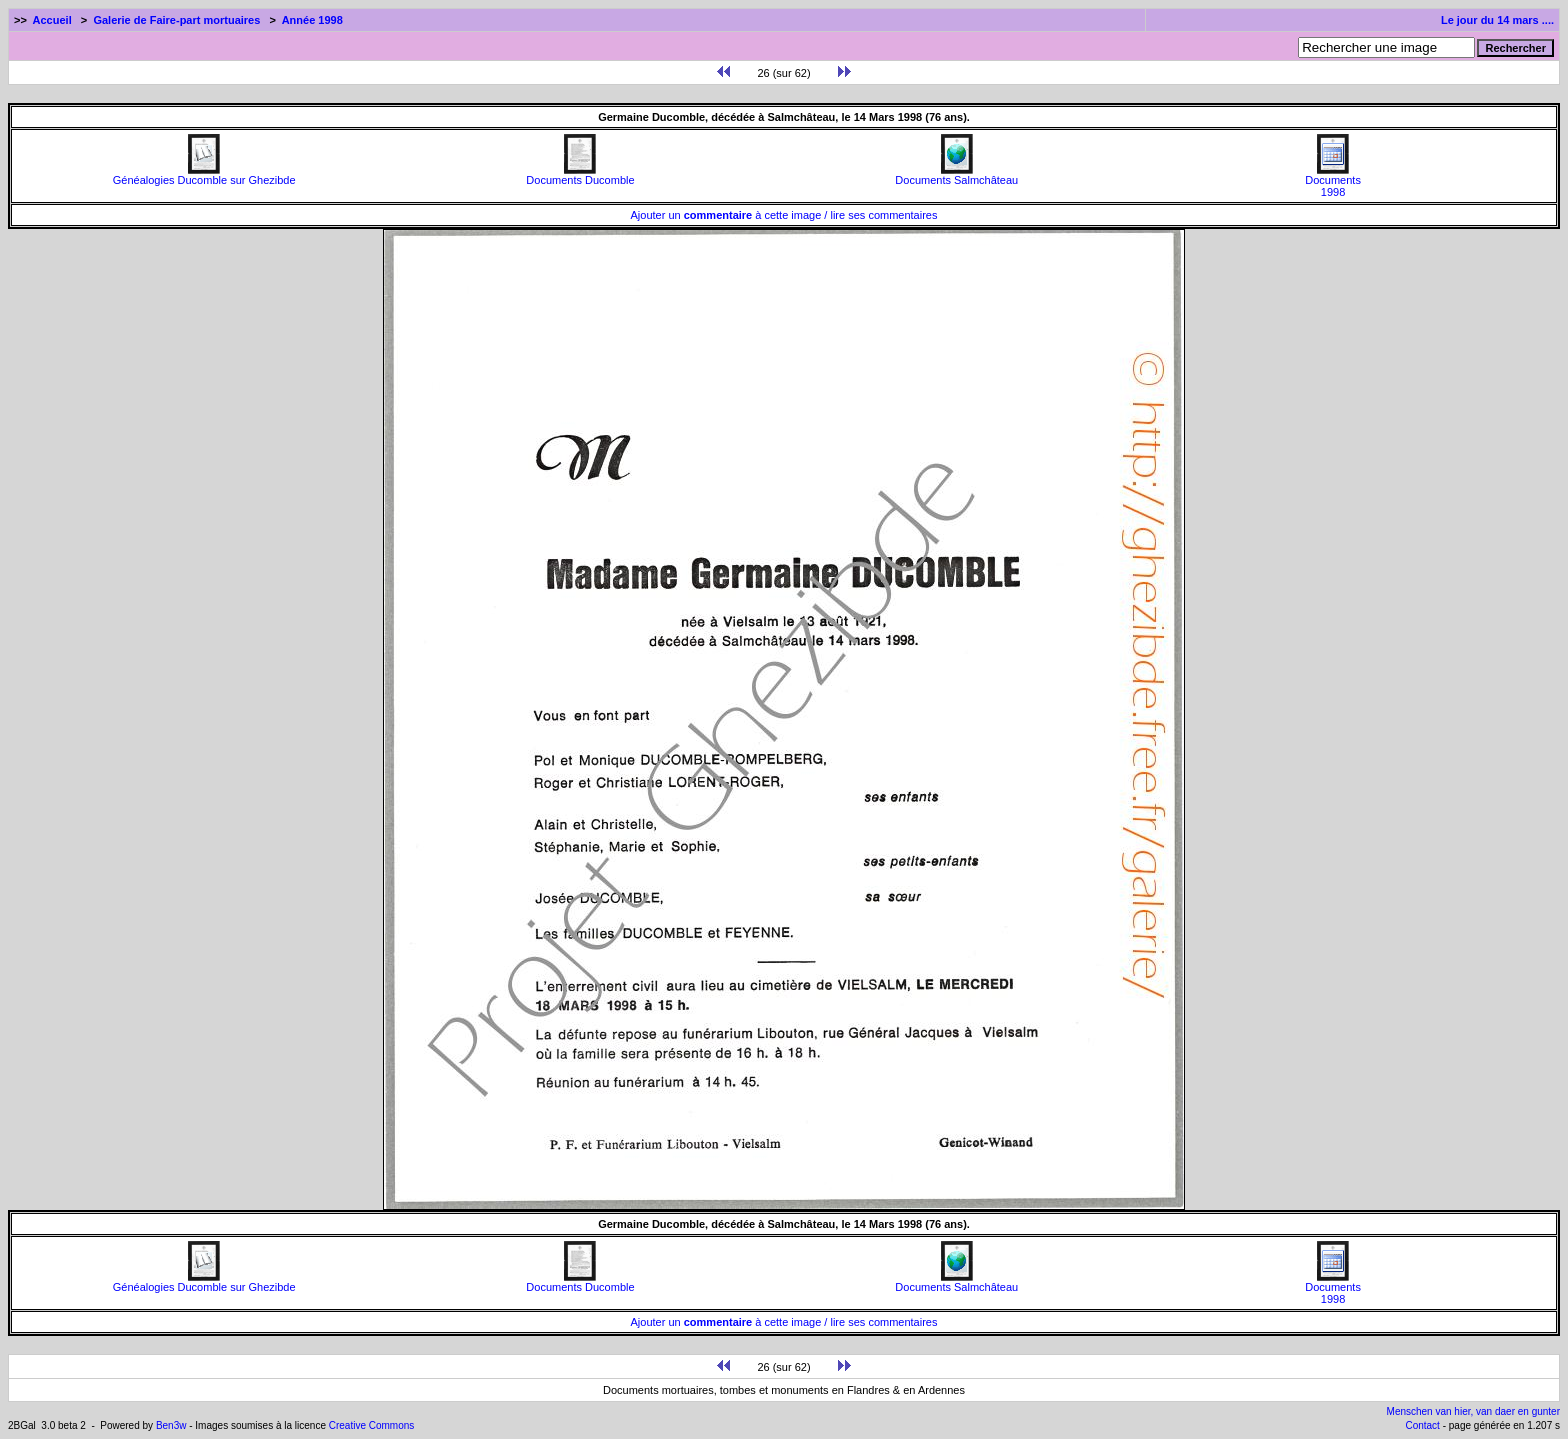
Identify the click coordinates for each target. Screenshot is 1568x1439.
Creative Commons (372, 1425)
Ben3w (171, 1425)
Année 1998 (312, 20)
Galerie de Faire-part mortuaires (176, 20)
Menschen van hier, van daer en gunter (1473, 1411)
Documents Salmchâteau (956, 175)
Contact (1422, 1425)
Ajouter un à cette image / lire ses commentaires (784, 215)
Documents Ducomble (580, 175)
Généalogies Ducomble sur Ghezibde (204, 175)
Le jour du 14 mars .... (1497, 20)
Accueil (52, 20)
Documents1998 (1333, 181)
